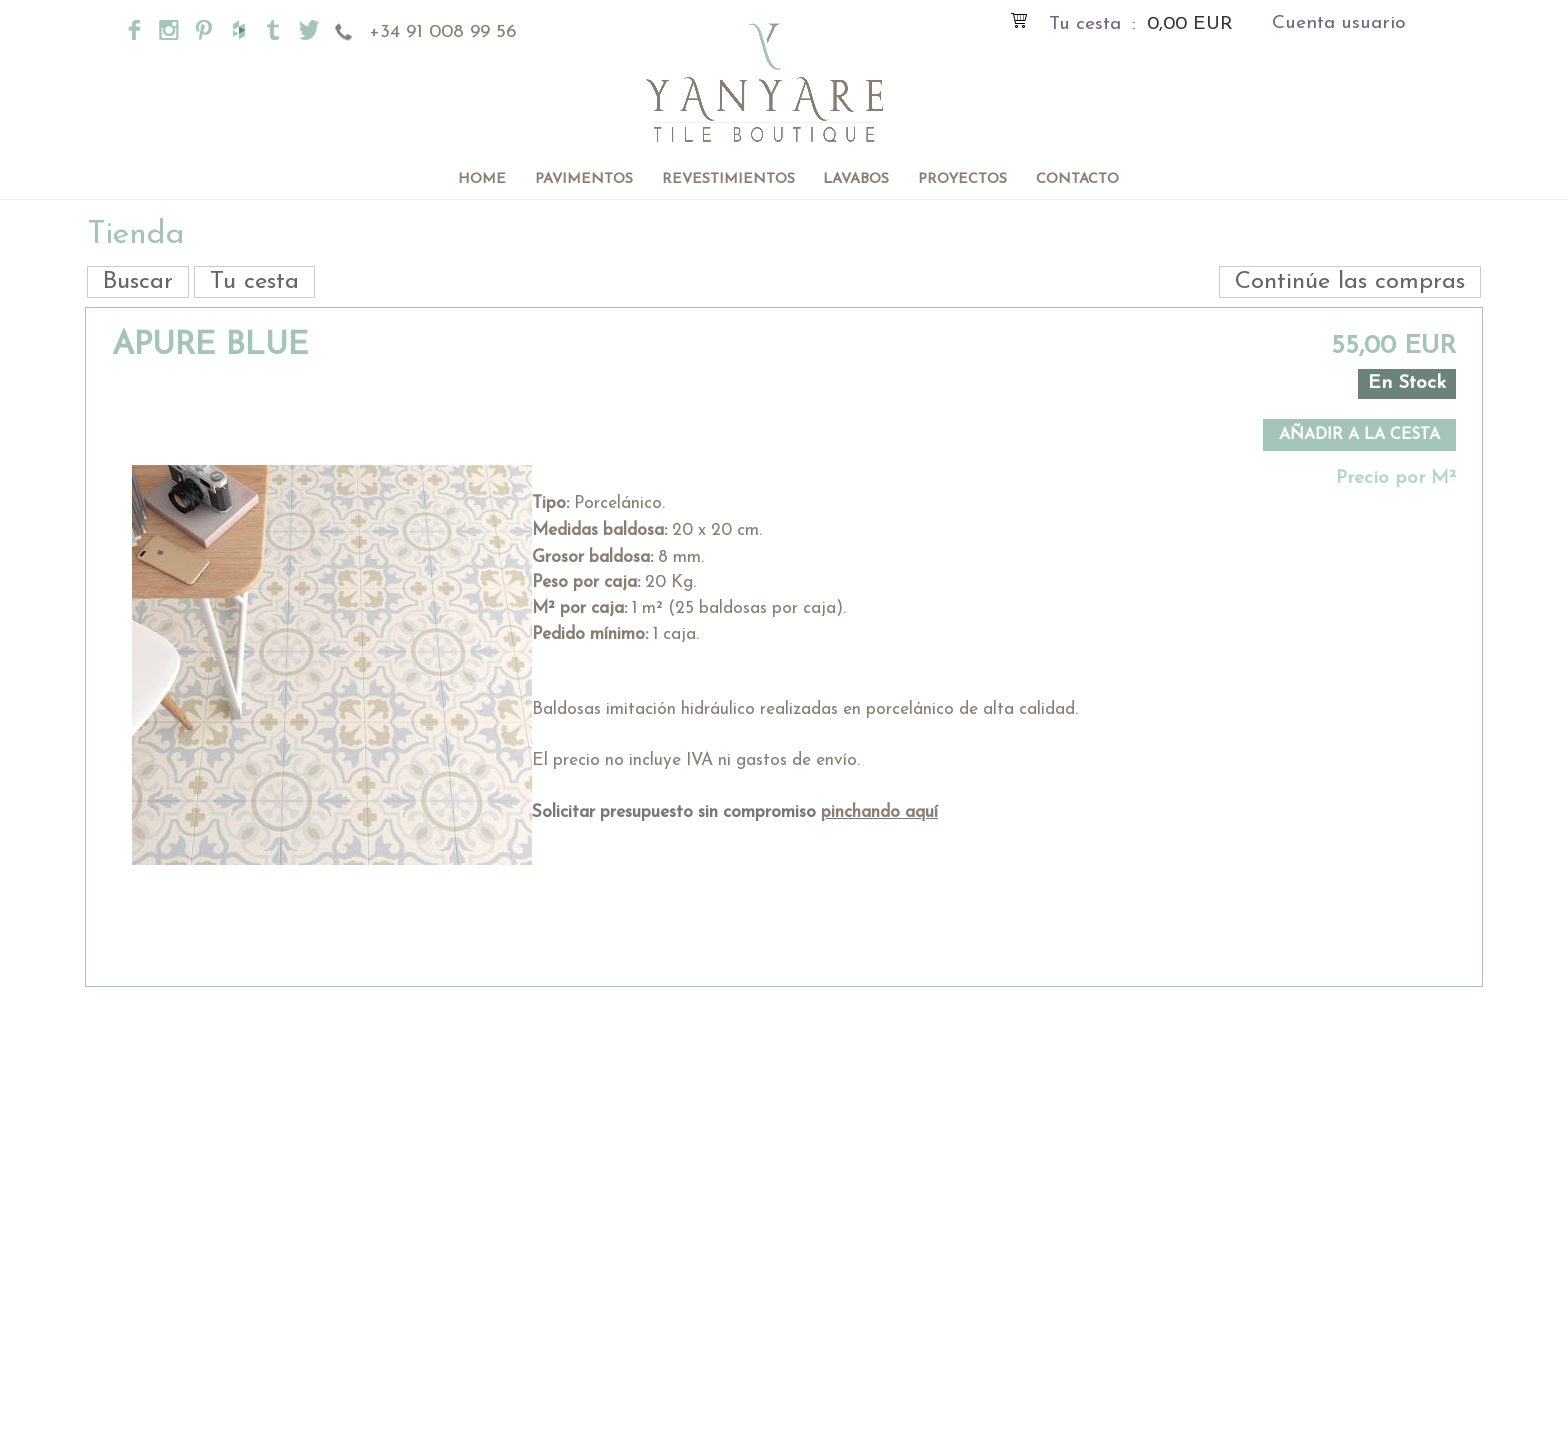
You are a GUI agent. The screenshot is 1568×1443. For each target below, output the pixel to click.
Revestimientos (728, 179)
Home (482, 179)
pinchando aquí (879, 812)
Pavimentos (584, 179)
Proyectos (962, 179)
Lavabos (856, 179)
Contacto (1077, 179)
